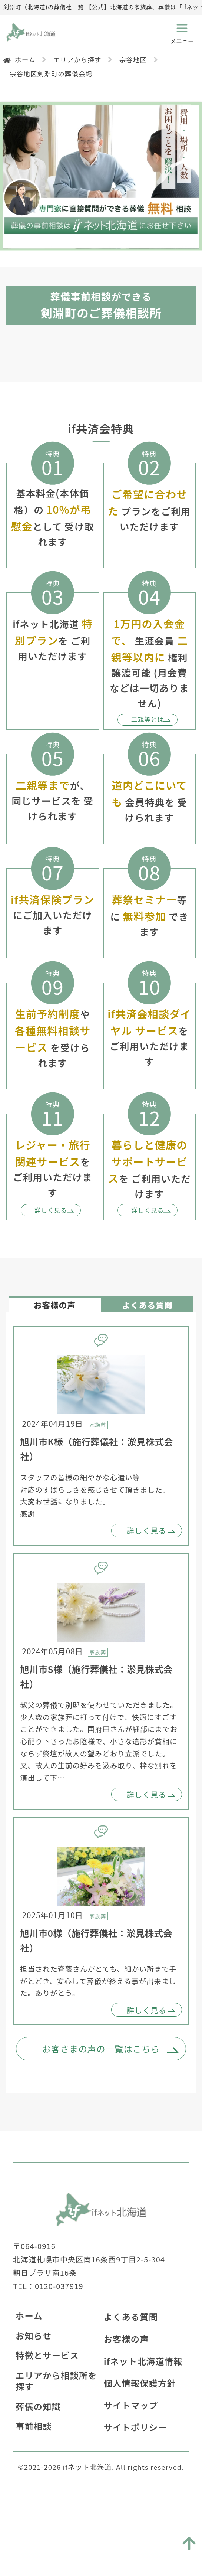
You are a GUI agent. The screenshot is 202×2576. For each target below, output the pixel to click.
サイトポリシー (135, 2494)
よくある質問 (131, 2383)
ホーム (25, 59)
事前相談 (34, 2493)
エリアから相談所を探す (56, 2448)
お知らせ (34, 2402)
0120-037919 (59, 2353)
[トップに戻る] (187, 2538)
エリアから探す (77, 59)
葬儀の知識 (38, 2473)
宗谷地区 (133, 59)
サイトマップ (131, 2472)
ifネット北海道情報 (143, 2428)
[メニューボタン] (182, 31)
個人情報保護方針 (140, 2450)
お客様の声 (126, 2406)
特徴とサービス (47, 2422)
